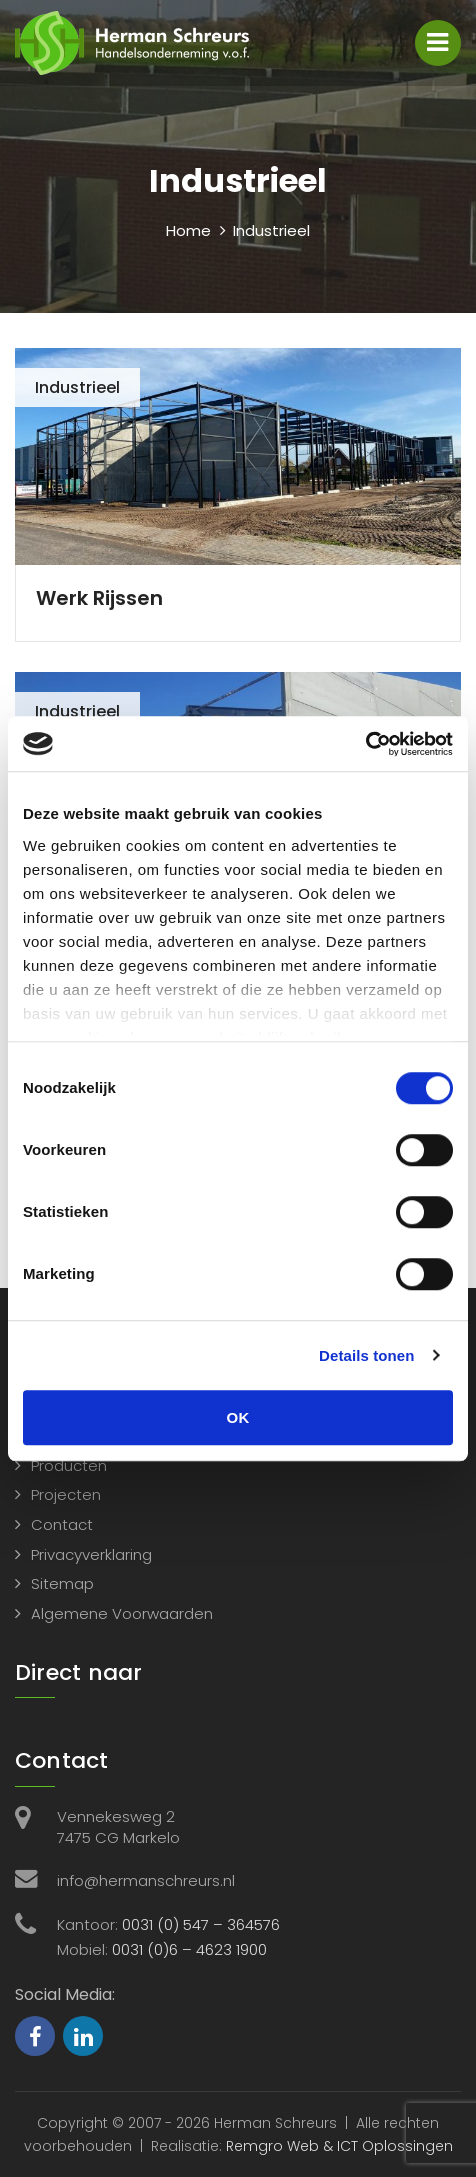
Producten (69, 1465)
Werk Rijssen (99, 598)
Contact (62, 1524)
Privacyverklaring (91, 1554)
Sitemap (62, 1583)
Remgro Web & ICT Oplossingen (339, 2146)
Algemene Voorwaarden (122, 1613)
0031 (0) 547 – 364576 (201, 1924)
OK (238, 1417)
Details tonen (366, 1355)
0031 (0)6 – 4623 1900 (189, 1949)
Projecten (66, 1494)
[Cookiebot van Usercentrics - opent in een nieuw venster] (365, 744)
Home (188, 230)
